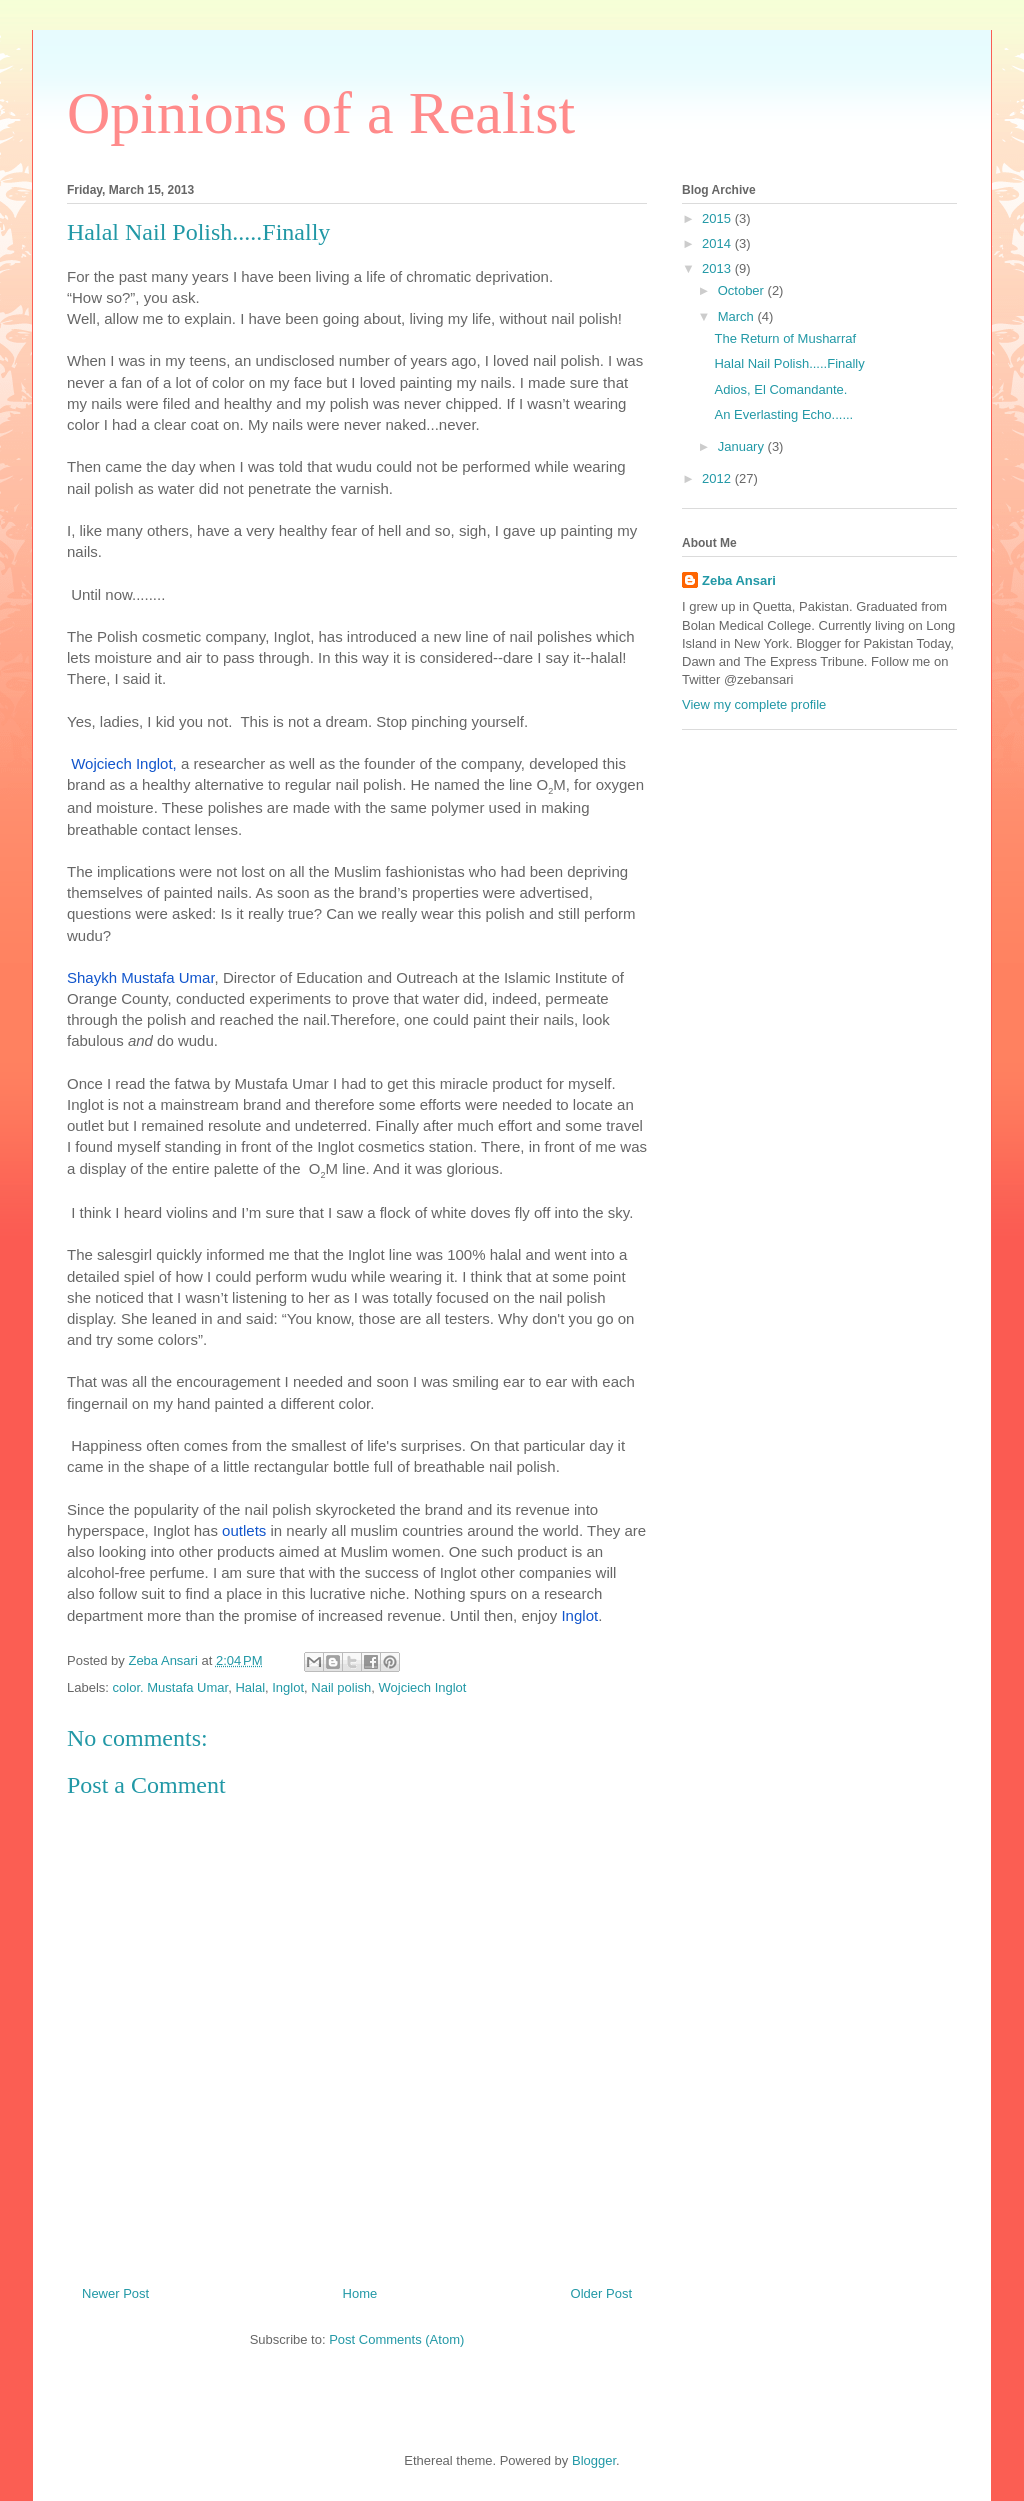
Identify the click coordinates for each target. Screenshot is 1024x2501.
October (743, 290)
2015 (718, 218)
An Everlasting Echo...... (783, 414)
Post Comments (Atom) (396, 2339)
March (738, 316)
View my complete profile (754, 704)
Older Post (601, 2293)
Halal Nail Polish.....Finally (789, 363)
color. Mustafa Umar (171, 1687)
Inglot (288, 1687)
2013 (718, 268)
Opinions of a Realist (321, 113)
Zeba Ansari (739, 580)
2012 (718, 478)
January (743, 446)
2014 (718, 243)
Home (360, 2293)
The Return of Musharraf (785, 338)
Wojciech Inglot (423, 1687)
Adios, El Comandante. (780, 389)
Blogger (594, 2460)
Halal (250, 1687)
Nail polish (341, 1687)
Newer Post (115, 2293)
